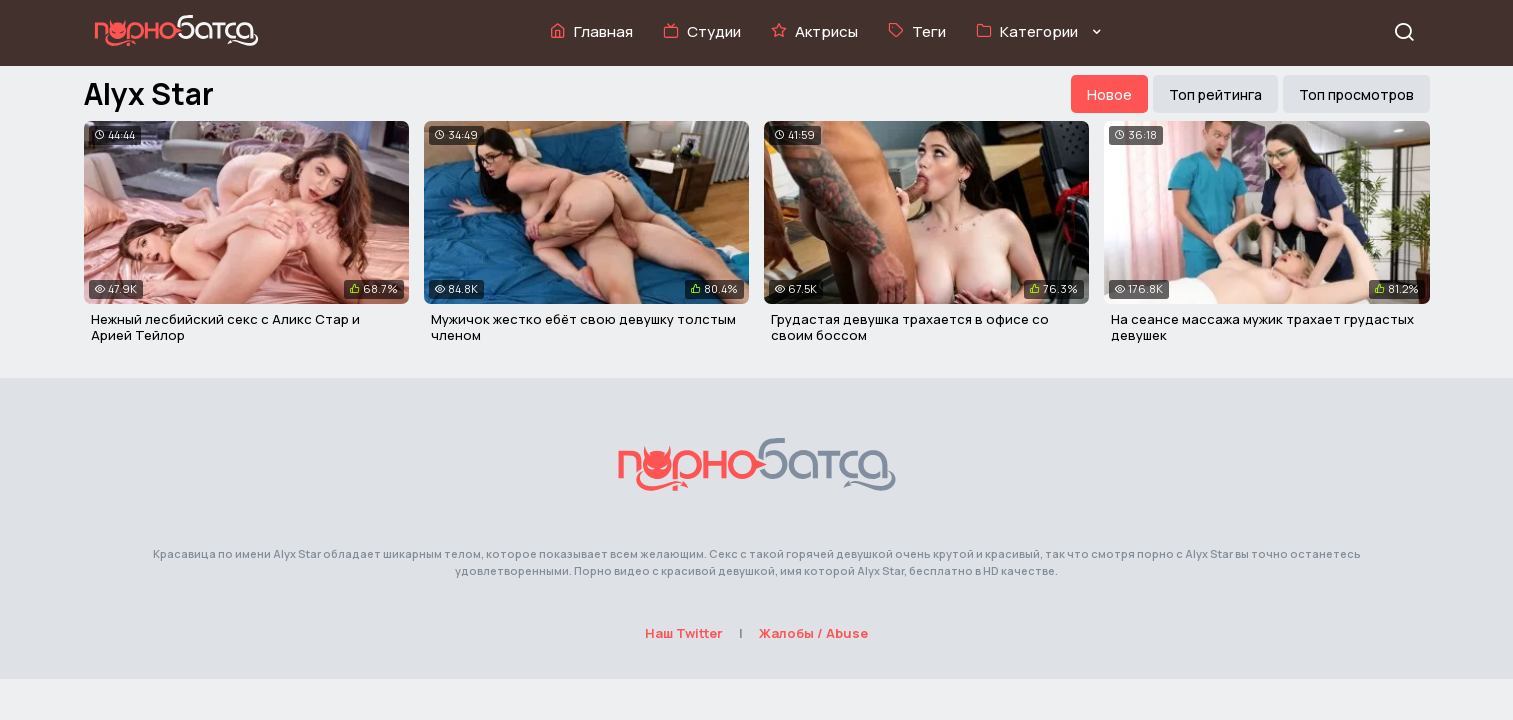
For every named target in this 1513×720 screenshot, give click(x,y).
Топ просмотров (1356, 94)
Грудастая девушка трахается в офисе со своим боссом (910, 327)
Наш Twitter (684, 633)
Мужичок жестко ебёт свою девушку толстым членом (583, 327)
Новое (1109, 94)
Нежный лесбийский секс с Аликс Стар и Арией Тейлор (225, 327)
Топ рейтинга (1215, 94)
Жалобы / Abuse (813, 633)
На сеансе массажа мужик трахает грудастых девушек (1262, 327)
